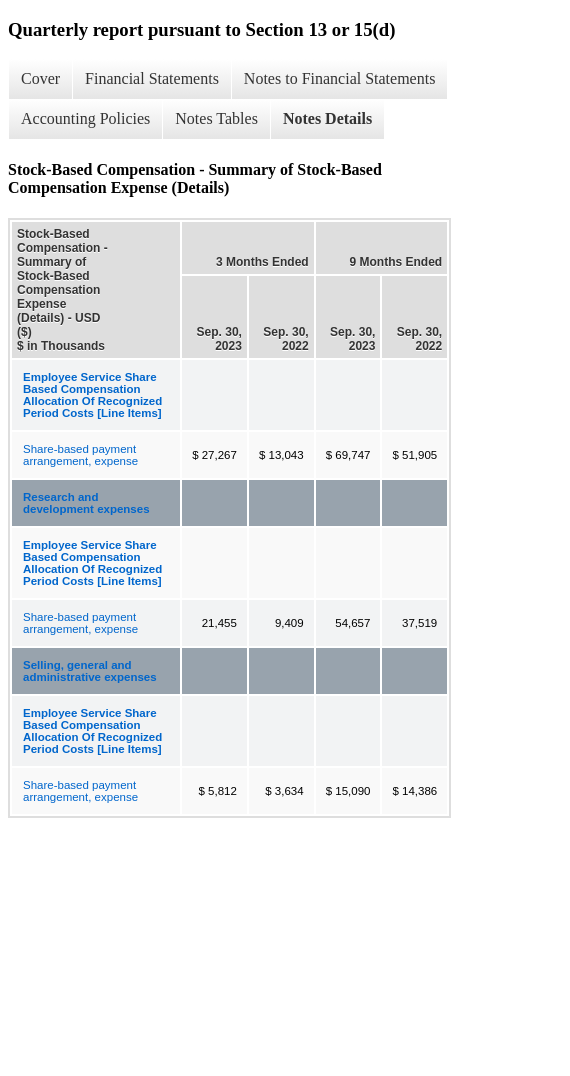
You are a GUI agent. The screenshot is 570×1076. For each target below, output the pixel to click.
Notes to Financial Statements (340, 78)
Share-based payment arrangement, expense (80, 455)
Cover (40, 78)
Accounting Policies (85, 118)
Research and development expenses (86, 503)
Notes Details (327, 118)
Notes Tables (216, 118)
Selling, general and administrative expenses (90, 671)
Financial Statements (152, 78)
